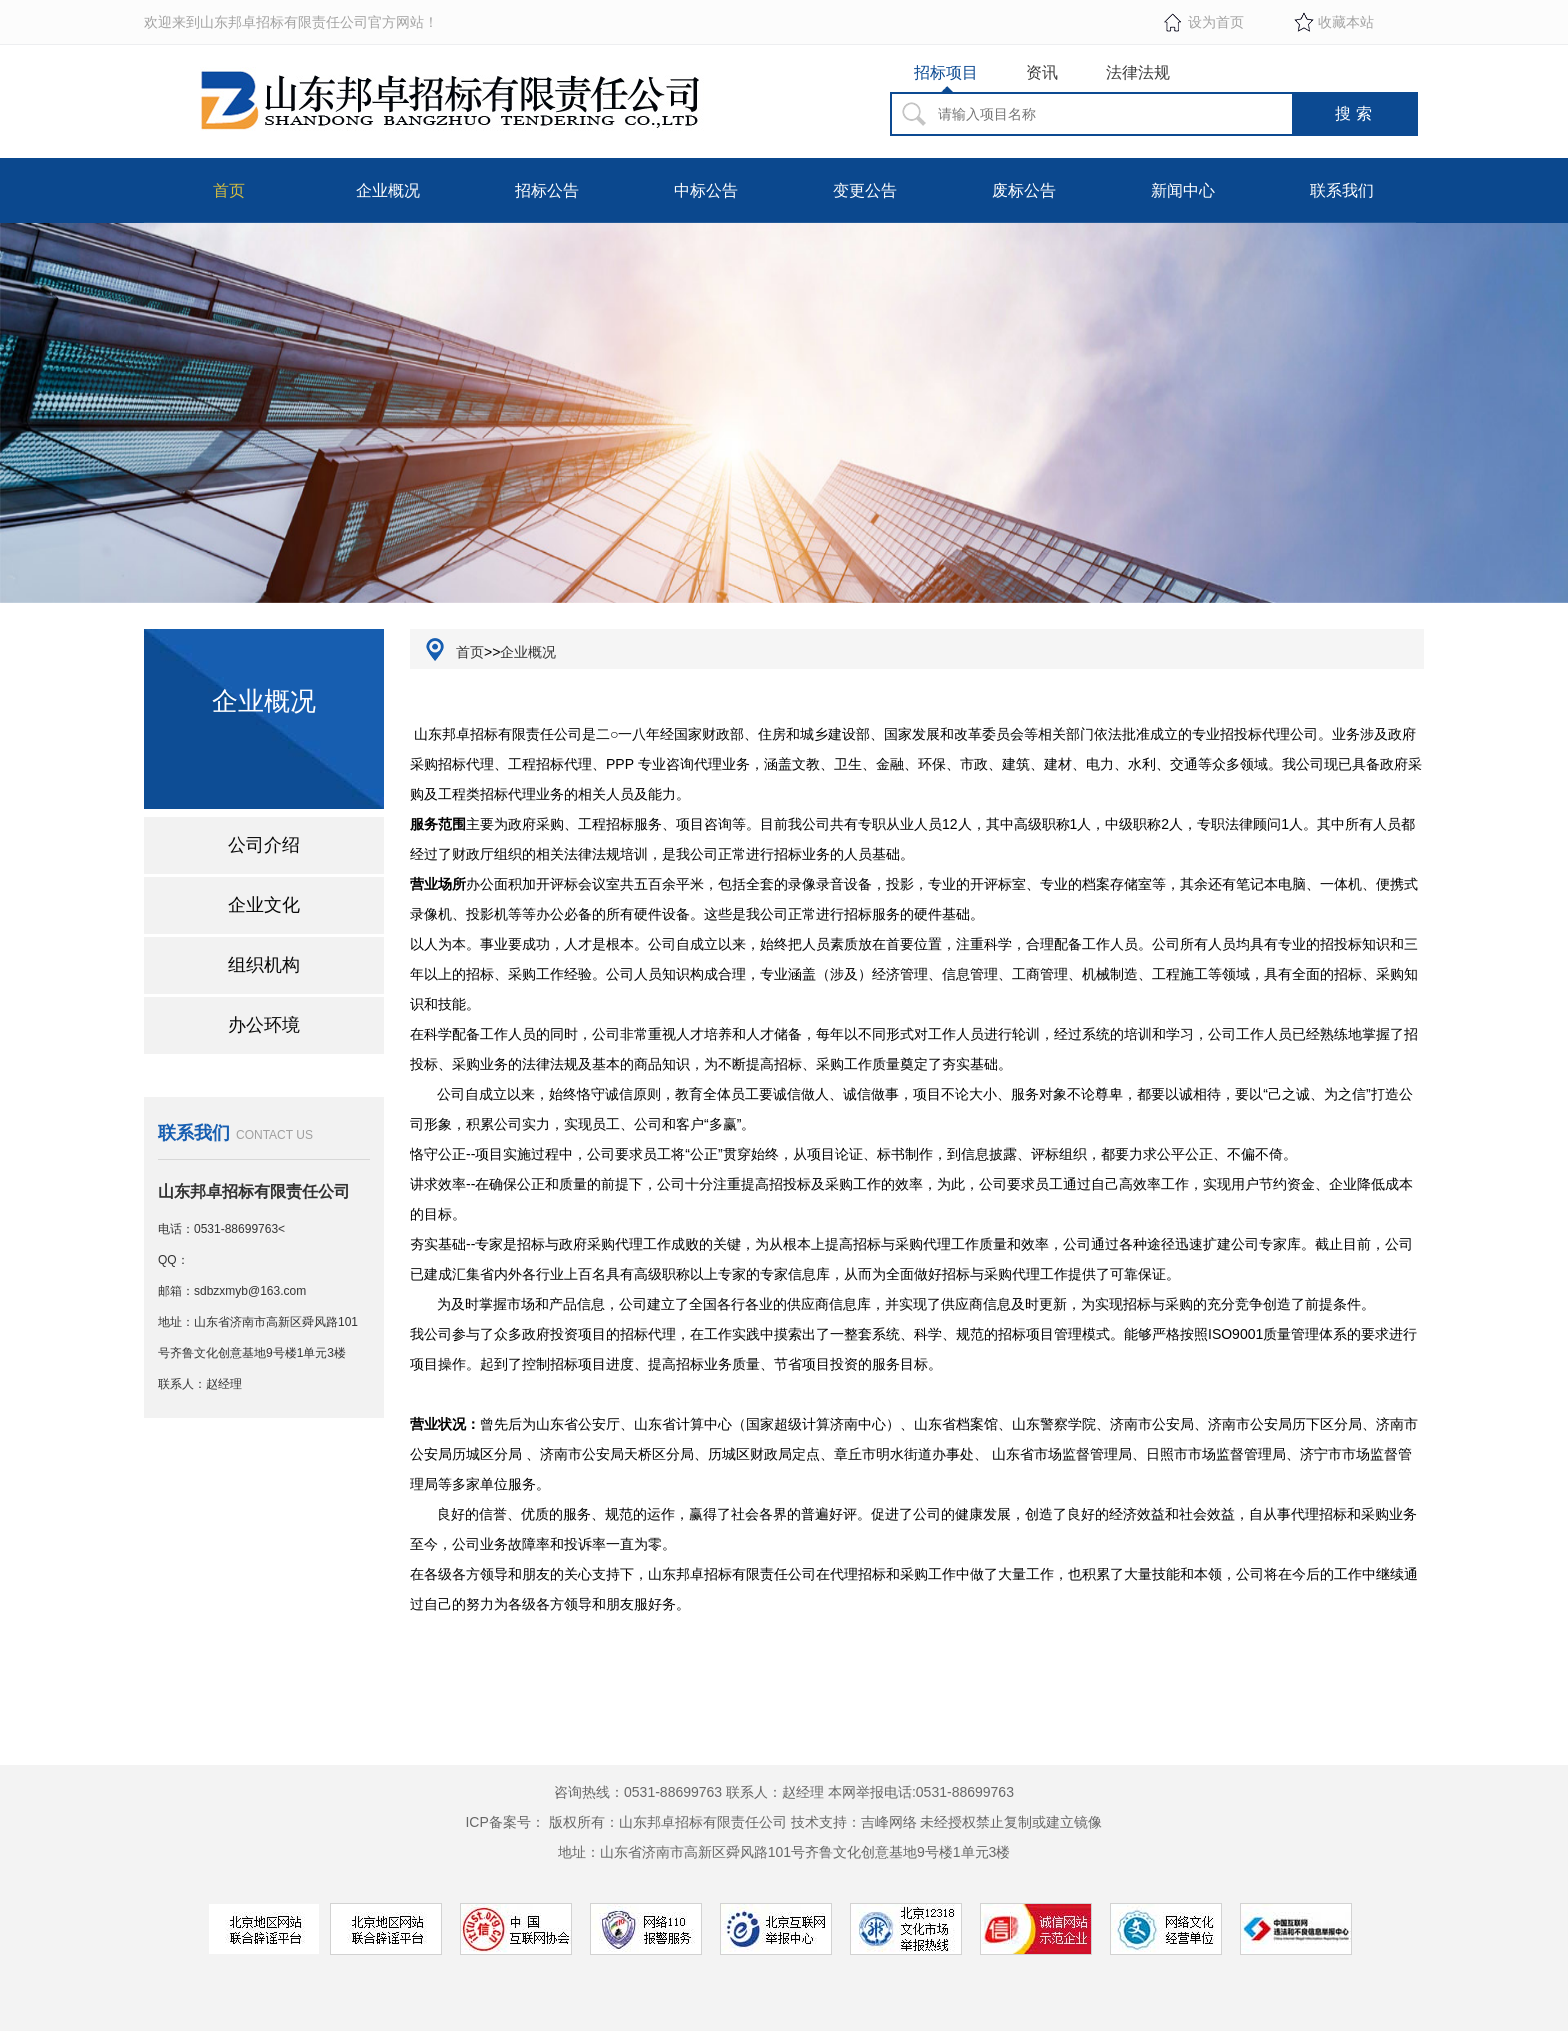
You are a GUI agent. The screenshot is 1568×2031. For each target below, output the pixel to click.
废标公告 (1024, 190)
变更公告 (865, 190)
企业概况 (388, 190)
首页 (229, 190)
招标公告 (547, 190)
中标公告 (706, 190)
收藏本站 (1346, 22)
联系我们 (1342, 190)
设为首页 (1216, 22)
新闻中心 (1183, 190)
